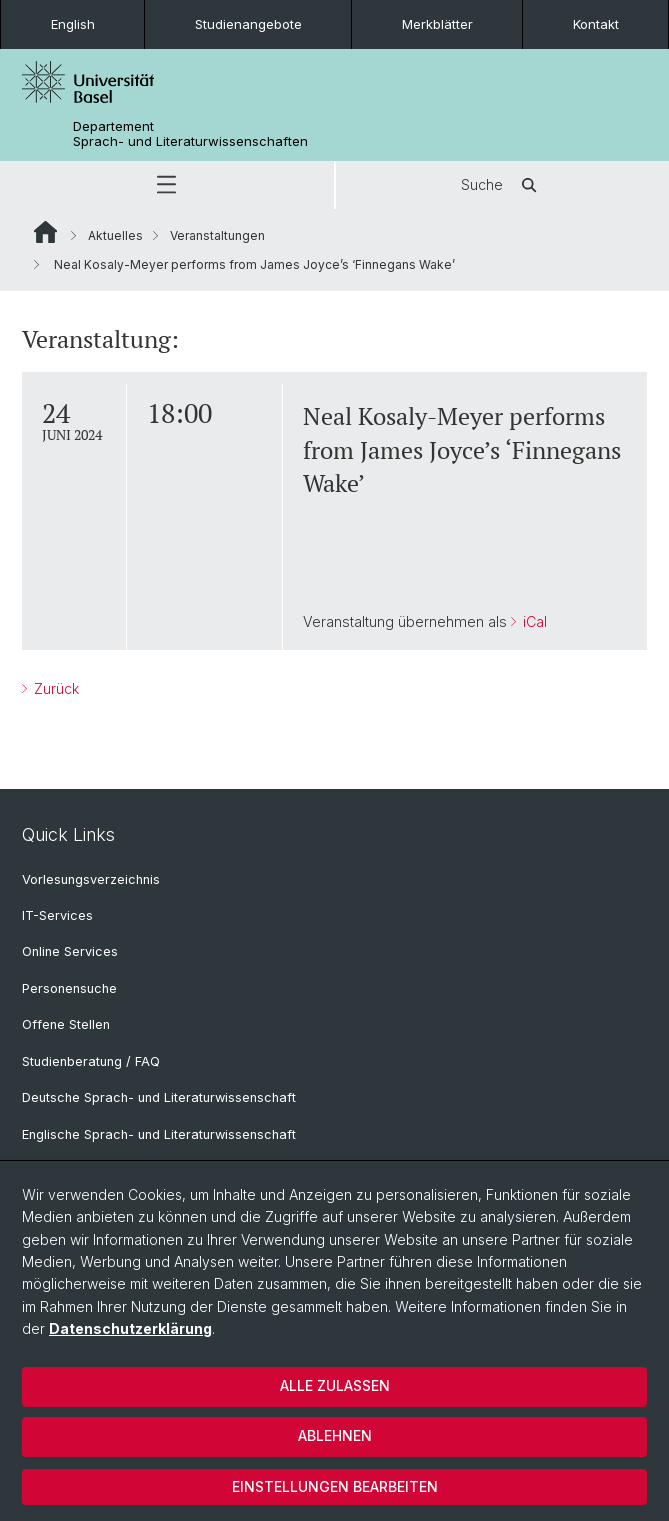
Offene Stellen (66, 1024)
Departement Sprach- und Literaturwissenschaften (190, 134)
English (73, 24)
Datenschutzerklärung (130, 1328)
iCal (533, 621)
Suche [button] (502, 185)
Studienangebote (248, 24)
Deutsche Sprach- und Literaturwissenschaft (159, 1097)
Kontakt (596, 24)
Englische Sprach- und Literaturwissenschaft (159, 1134)
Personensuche (69, 988)
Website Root (45, 232)
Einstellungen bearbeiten (335, 1486)
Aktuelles (115, 235)
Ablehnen (335, 1435)
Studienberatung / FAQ (91, 1061)
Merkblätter (437, 24)
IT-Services (57, 915)
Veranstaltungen (217, 235)
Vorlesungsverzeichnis (91, 879)
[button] (167, 185)
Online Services (70, 951)
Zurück (54, 688)
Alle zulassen (335, 1385)
